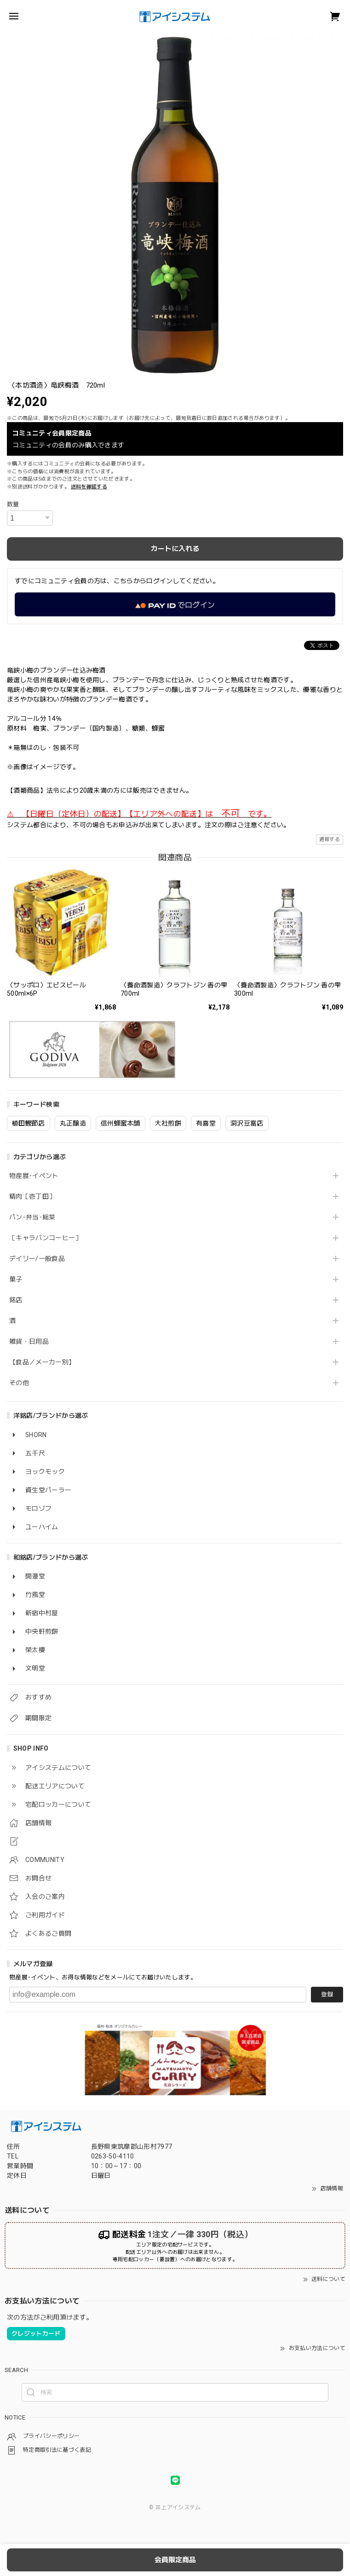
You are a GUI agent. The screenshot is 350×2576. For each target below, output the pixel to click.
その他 (19, 1383)
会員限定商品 (175, 2560)
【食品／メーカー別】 (42, 1362)
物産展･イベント (34, 1175)
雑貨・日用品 (29, 1341)
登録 (327, 1994)
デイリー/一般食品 (37, 1258)
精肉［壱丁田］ (32, 1196)
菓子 (16, 1279)
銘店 (16, 1300)
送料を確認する (89, 487)
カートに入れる (175, 549)
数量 (13, 504)
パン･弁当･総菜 (32, 1217)
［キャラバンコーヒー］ (45, 1238)
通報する (329, 839)
